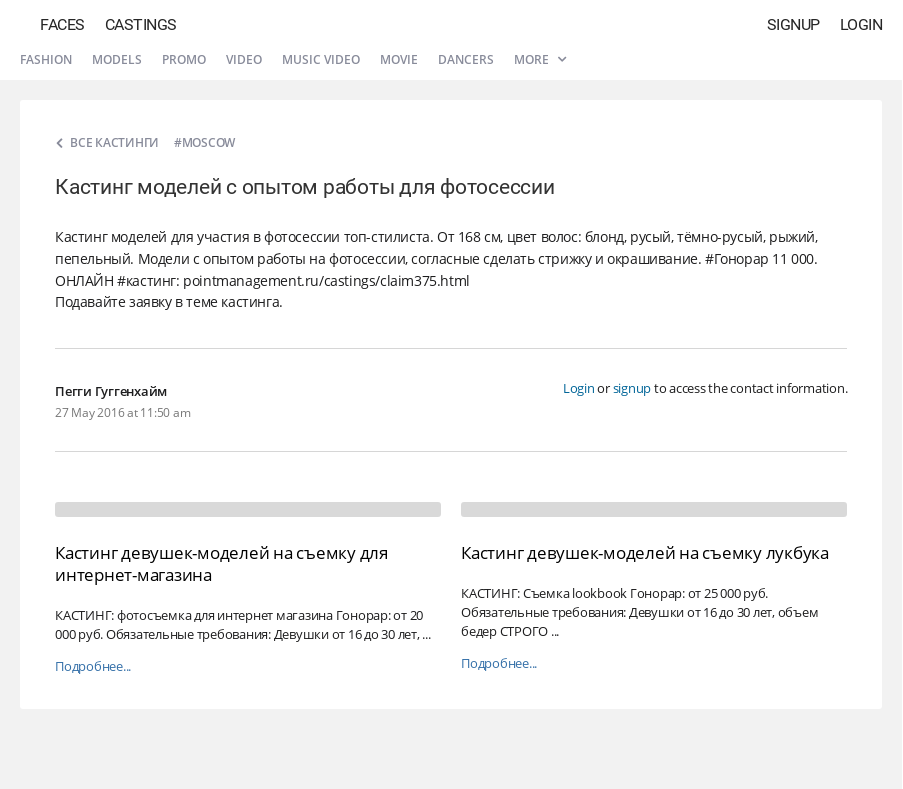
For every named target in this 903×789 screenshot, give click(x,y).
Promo (184, 59)
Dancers (466, 59)
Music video (321, 59)
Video (244, 59)
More (540, 59)
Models (117, 59)
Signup (793, 24)
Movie (399, 59)
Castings (141, 24)
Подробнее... (93, 666)
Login (861, 24)
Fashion (46, 59)
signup (632, 388)
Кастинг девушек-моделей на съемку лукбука (645, 552)
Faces (62, 24)
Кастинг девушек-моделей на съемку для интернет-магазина (221, 563)
